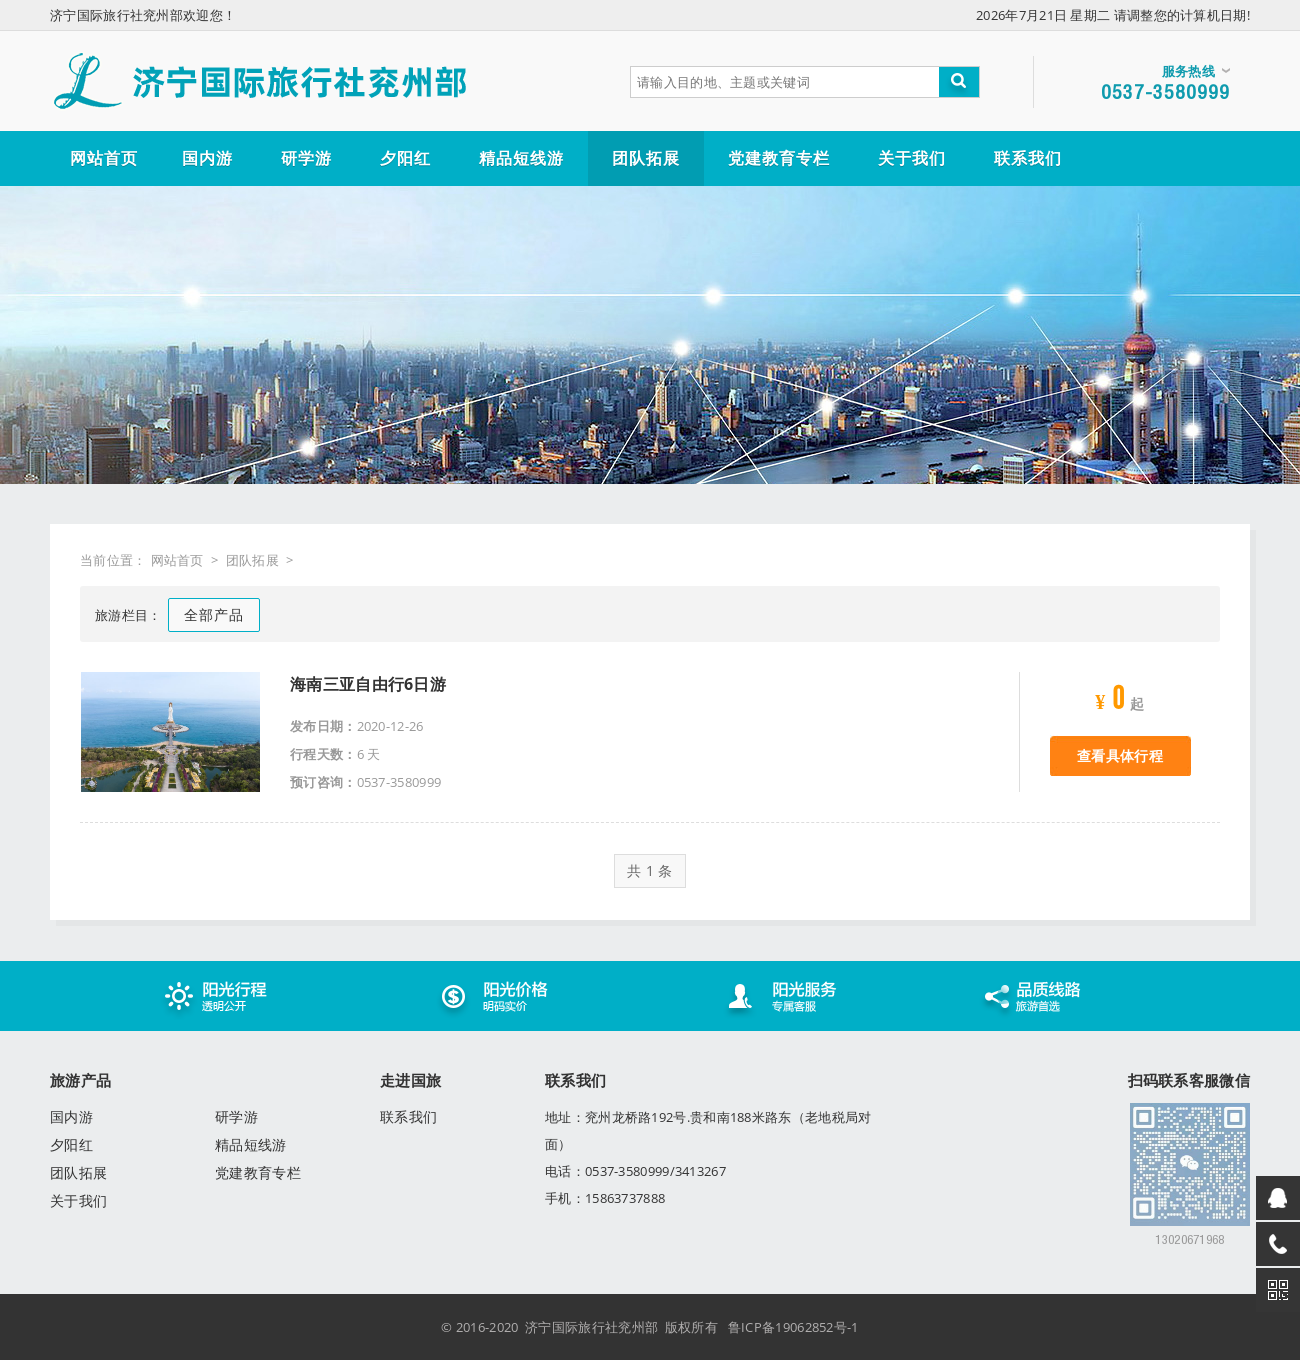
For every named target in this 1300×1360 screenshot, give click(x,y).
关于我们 (78, 1200)
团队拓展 (252, 560)
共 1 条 (650, 870)
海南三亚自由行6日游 (368, 684)
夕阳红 (71, 1144)
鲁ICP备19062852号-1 (793, 1327)
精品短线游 (251, 1144)
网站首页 (177, 560)
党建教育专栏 (258, 1172)
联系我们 (408, 1116)
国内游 (71, 1116)
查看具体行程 (1120, 755)
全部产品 (214, 614)
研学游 (236, 1116)
